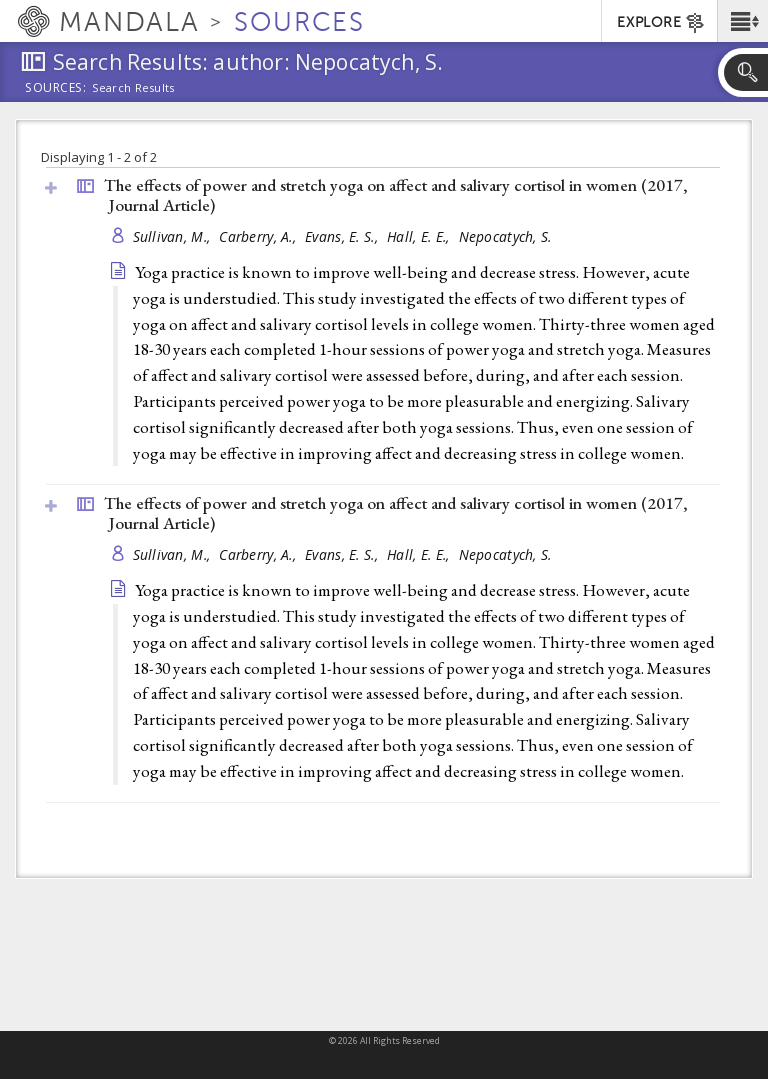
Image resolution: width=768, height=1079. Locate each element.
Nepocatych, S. (505, 236)
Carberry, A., (259, 236)
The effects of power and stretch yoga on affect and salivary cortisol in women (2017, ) (396, 195)
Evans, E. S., (343, 236)
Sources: (56, 89)
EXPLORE (661, 23)
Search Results (133, 88)
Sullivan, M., (174, 236)
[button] (742, 21)
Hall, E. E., (420, 236)
